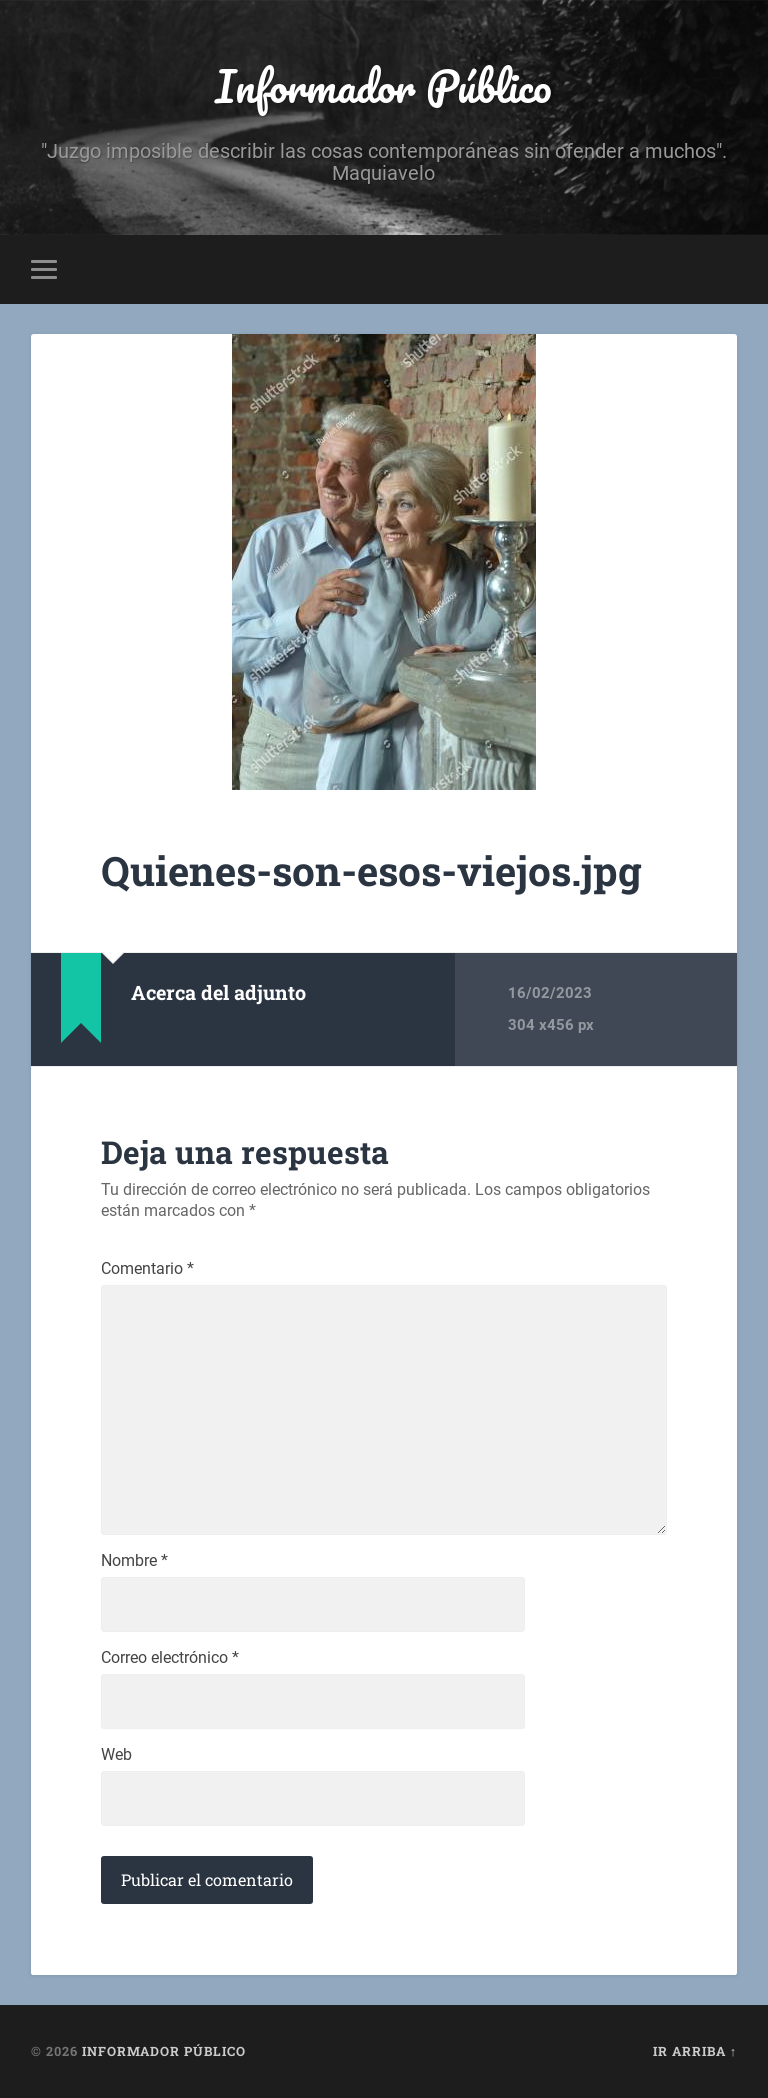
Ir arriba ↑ (695, 2051)
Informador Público (383, 85)
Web (116, 1755)
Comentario (147, 1269)
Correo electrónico (170, 1658)
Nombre (134, 1561)
